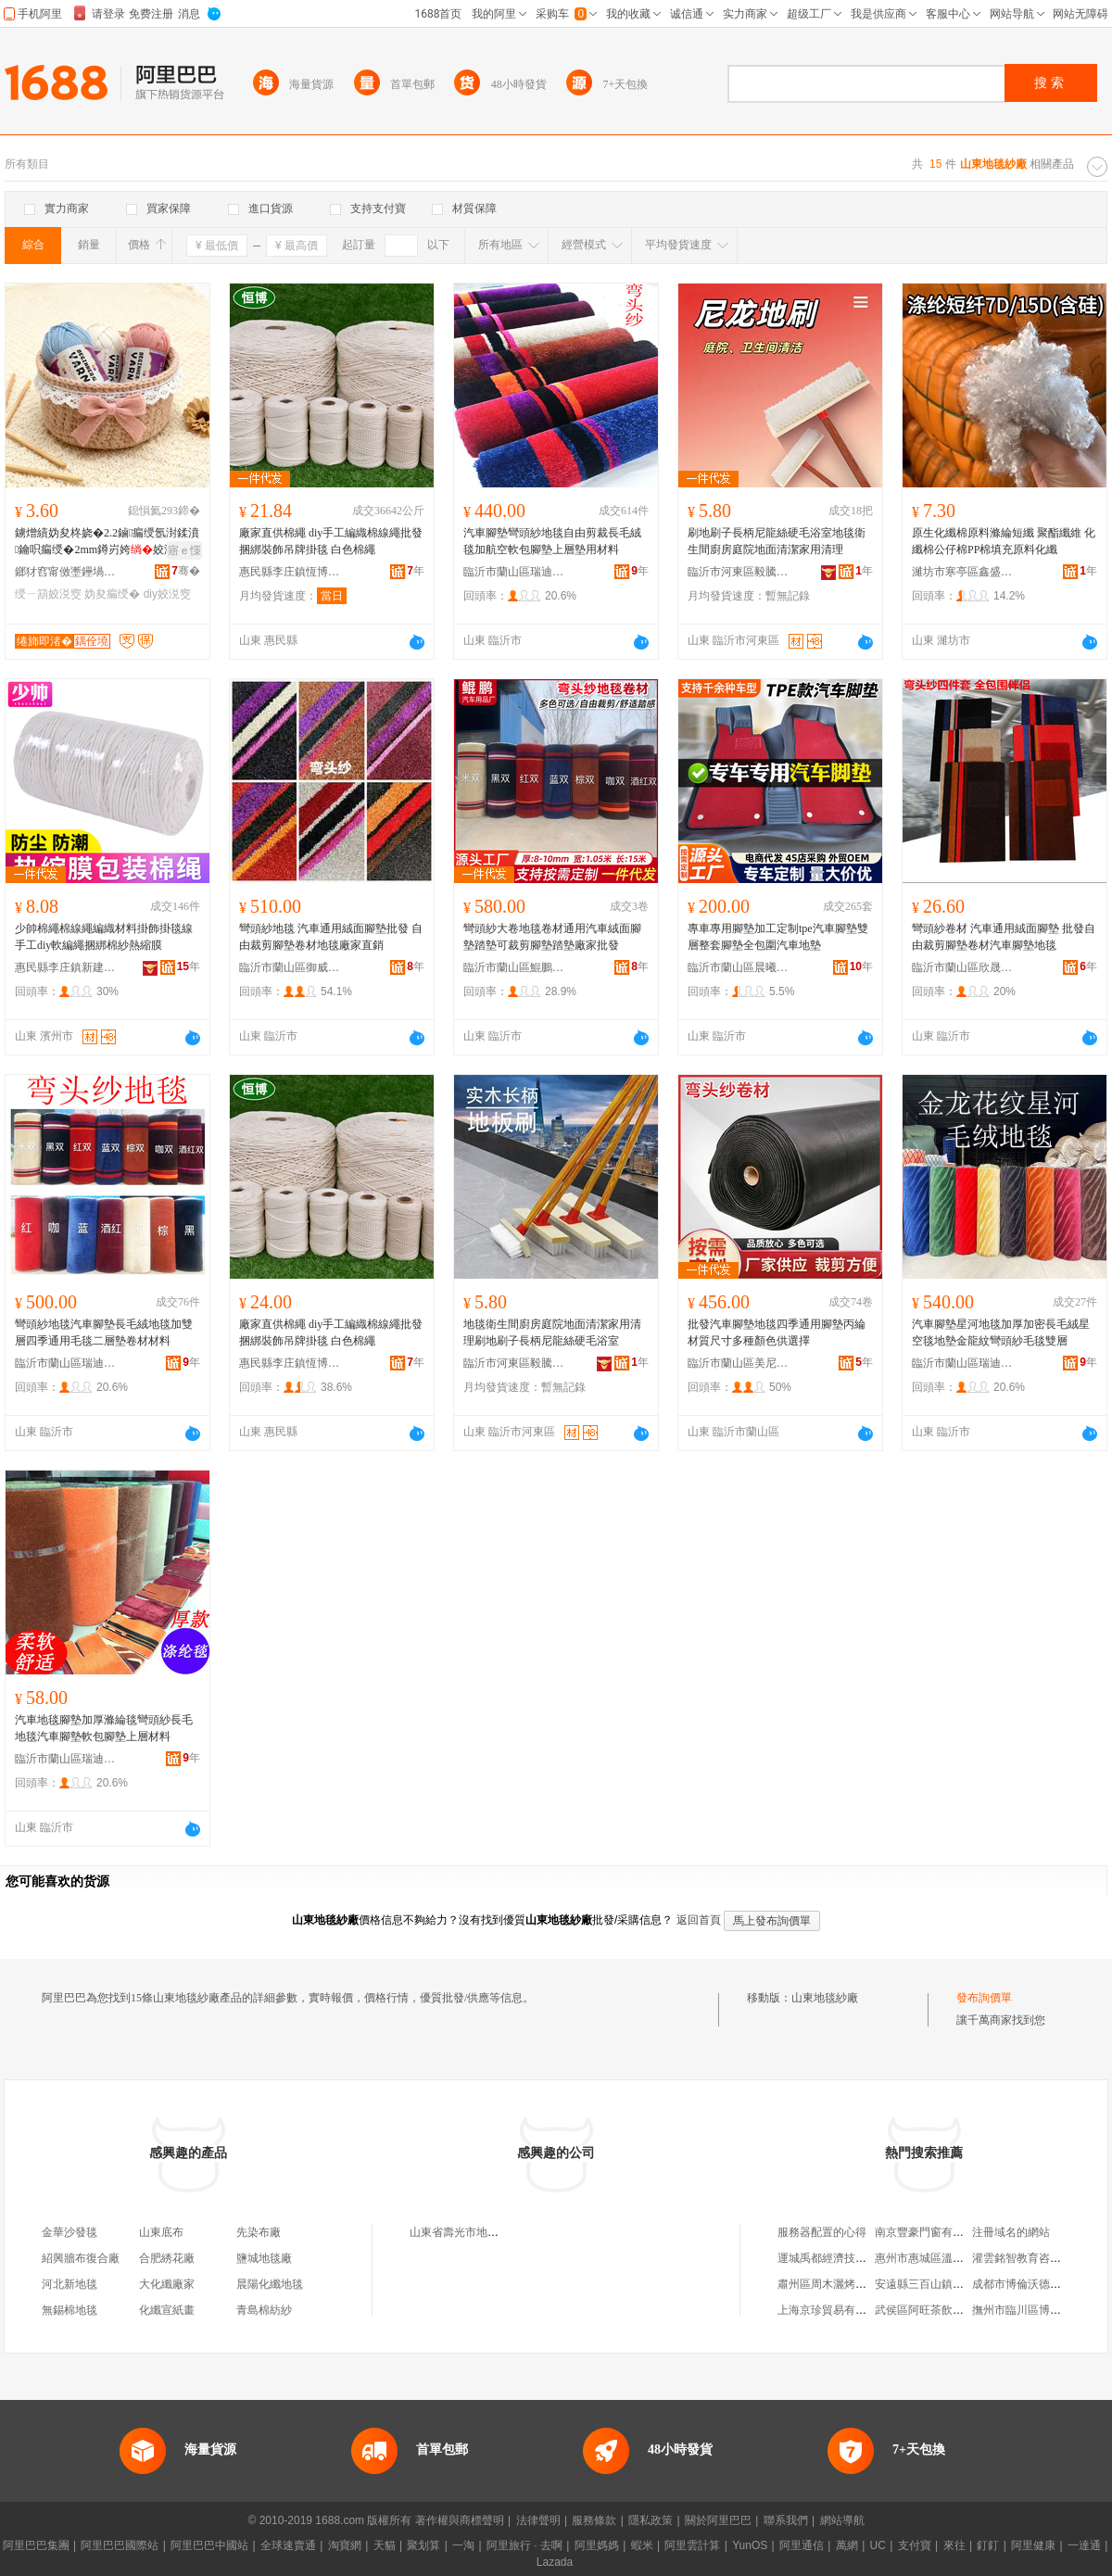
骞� (185, 570)
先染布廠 (258, 2232)
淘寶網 (344, 2545)
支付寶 (914, 2545)
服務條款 (594, 2520)
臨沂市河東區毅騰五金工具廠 (739, 571)
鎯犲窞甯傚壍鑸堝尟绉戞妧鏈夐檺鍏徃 (66, 571)
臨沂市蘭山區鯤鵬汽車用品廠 (514, 967)
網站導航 (842, 2520)
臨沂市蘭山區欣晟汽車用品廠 (963, 967)
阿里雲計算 (692, 2545)
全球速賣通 (288, 2545)
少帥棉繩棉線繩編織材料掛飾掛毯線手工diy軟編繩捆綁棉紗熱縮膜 (104, 937)
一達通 (1084, 2545)
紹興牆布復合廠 (81, 2258)
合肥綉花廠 (167, 2258)
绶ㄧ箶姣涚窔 (48, 593)
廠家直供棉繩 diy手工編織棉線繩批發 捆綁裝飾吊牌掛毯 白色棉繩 (331, 541)
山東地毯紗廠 (824, 1997)
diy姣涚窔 (167, 593)
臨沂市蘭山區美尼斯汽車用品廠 (739, 1363)
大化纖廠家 (167, 2284)
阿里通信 (801, 2545)
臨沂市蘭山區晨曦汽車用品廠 (739, 967)
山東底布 (161, 2232)
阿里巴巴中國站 (209, 2545)
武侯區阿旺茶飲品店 (925, 2310)
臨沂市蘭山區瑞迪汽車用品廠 (514, 571)
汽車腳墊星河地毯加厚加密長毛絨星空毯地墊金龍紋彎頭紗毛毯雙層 (1001, 1332)
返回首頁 (698, 1919)
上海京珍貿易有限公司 (833, 2310)
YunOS (749, 2545)
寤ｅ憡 (184, 550)
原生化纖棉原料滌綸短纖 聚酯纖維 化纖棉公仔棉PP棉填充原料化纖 (1003, 541)
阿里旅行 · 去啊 (524, 2545)
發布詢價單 (984, 1997)
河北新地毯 (69, 2284)
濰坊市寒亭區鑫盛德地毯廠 (963, 571)
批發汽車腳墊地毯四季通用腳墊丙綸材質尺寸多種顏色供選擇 (777, 1332)
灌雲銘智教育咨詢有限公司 (1039, 2258)
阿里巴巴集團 (36, 2545)
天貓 (384, 2545)
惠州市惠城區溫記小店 (930, 2258)
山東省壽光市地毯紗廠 (465, 2232)
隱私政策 (650, 2520)
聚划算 (423, 2545)
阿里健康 (1033, 2545)
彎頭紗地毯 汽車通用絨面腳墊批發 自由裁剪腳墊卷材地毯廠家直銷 (331, 937)
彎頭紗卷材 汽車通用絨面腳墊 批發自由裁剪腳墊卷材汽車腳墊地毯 (1003, 937)
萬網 (847, 2545)
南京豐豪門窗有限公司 (930, 2232)
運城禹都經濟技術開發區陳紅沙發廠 (866, 2258)
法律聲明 (538, 2520)
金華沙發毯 (69, 2232)
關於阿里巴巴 (718, 2520)
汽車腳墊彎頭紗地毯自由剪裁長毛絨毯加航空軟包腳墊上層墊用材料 (552, 541)
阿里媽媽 (597, 2545)
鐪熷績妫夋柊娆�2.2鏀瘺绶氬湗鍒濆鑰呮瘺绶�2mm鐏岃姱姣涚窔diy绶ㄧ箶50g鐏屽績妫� (107, 542)
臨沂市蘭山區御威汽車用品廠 (290, 967)
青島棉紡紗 (264, 2310)
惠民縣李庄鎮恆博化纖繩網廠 (290, 571)
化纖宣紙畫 (167, 2310)
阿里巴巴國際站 (119, 2545)
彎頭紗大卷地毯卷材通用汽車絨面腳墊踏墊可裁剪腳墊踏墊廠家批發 (552, 937)
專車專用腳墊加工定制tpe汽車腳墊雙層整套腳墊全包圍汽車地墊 (778, 937)
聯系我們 (786, 2520)
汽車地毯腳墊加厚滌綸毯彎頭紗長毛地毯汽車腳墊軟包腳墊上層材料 (104, 1728)
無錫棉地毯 (69, 2310)
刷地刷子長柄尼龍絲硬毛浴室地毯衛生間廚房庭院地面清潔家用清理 (777, 541)
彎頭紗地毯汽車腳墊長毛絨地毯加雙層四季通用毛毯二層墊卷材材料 (104, 1332)
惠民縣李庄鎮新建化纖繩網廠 (66, 967)
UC (878, 2545)
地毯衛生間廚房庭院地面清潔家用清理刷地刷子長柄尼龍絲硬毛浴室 (552, 1332)
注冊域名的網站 (1011, 2232)
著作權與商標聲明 (459, 2520)
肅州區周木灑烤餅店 (827, 2284)
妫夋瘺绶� (112, 593)
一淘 (463, 2545)
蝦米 (642, 2545)
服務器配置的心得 (821, 2232)
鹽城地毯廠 (264, 2258)
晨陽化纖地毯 (269, 2284)
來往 (954, 2545)
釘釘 (988, 2545)
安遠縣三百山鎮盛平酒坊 (936, 2284)
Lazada (555, 2562)
